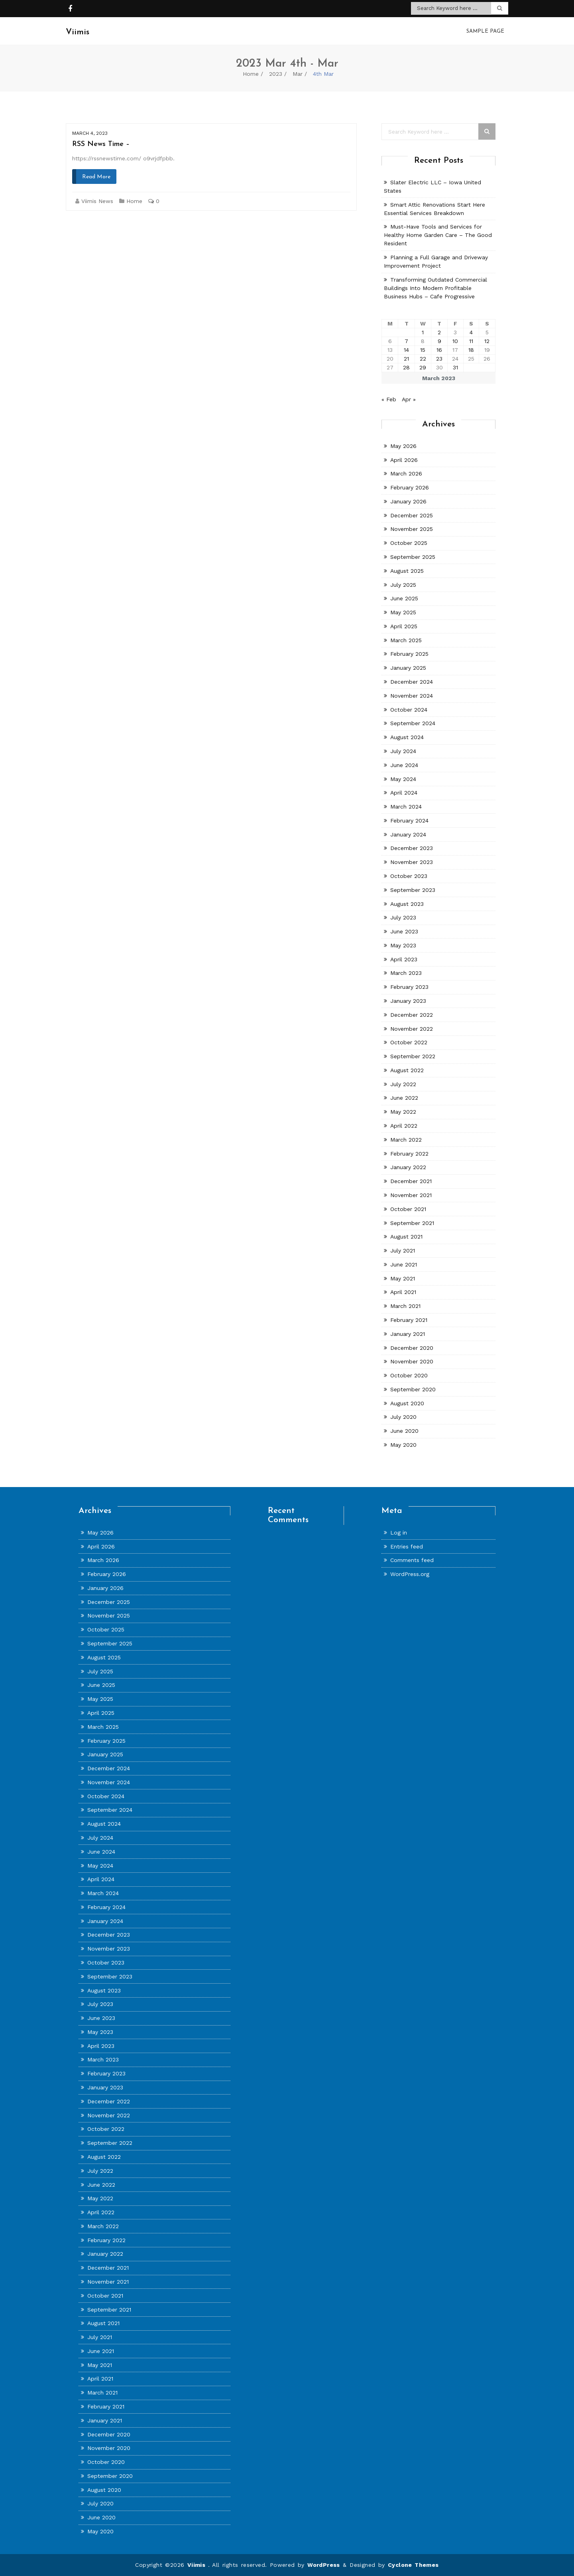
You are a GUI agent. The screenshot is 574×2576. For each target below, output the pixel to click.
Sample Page (485, 31)
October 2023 (408, 876)
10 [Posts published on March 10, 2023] (455, 341)
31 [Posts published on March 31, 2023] (455, 367)
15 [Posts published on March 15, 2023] (422, 350)
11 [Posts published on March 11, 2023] (471, 341)
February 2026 (409, 487)
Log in (398, 1532)
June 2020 (404, 1431)
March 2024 (406, 806)
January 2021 (407, 1334)
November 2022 (411, 1028)
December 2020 (411, 1347)
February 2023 (409, 987)
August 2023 (407, 903)
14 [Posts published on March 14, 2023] (406, 350)
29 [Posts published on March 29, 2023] (422, 367)
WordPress (323, 2565)
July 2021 (402, 1250)
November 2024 (411, 695)
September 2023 (412, 890)
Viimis (197, 2565)
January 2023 (408, 1001)
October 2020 (409, 1375)
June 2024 (404, 765)
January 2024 (408, 834)
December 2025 (411, 515)
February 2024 (409, 820)
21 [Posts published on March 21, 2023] (406, 358)
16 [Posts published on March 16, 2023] (439, 350)
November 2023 (411, 862)
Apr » (409, 399)
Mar (298, 74)
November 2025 (411, 529)
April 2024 (403, 792)
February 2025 (409, 654)
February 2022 (409, 1153)
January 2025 (408, 668)
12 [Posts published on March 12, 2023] (486, 341)
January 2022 (408, 1167)
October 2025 (408, 543)
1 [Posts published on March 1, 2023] (423, 332)
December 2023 (411, 848)
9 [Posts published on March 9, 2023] (439, 341)
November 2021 (411, 1195)
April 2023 (403, 959)
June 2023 (404, 931)
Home (251, 74)
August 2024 (407, 737)
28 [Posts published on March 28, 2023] (406, 367)
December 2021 (411, 1181)
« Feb (388, 399)
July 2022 (403, 1084)
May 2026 (403, 446)
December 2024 (411, 682)
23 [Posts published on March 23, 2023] (439, 358)
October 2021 (408, 1209)
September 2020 (413, 1389)
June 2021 (403, 1264)
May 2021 (402, 1278)
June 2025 (404, 598)
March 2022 (406, 1139)
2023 (275, 74)
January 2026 (408, 501)
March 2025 (406, 640)
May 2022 (403, 1112)
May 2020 (403, 1445)
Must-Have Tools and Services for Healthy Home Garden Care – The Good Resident (438, 235)
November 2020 (411, 1361)
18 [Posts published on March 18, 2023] (471, 350)
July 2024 (403, 751)
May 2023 (403, 945)
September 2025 (412, 557)
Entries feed (406, 1546)
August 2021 (406, 1236)
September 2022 (412, 1056)
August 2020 (407, 1403)
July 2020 (403, 1417)
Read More (96, 177)
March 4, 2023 (90, 133)
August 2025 (407, 571)
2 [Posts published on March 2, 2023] (439, 332)
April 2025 (403, 626)
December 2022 (411, 1015)
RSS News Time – (101, 144)
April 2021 (403, 1292)
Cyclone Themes (413, 2565)
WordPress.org (409, 1574)
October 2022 (408, 1042)
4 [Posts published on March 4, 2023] (471, 332)
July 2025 (403, 584)
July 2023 (403, 917)
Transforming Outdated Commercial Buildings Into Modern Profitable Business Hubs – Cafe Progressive (435, 288)
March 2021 (405, 1306)
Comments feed (412, 1560)
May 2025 (403, 612)
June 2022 (404, 1098)
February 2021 (408, 1320)
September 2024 (412, 723)
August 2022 (407, 1070)
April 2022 (403, 1125)
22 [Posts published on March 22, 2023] (423, 358)
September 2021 (412, 1222)
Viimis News (97, 201)
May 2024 (403, 778)
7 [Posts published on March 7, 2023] (406, 341)
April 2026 (404, 459)
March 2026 (406, 473)
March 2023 (406, 973)
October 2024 (408, 709)
